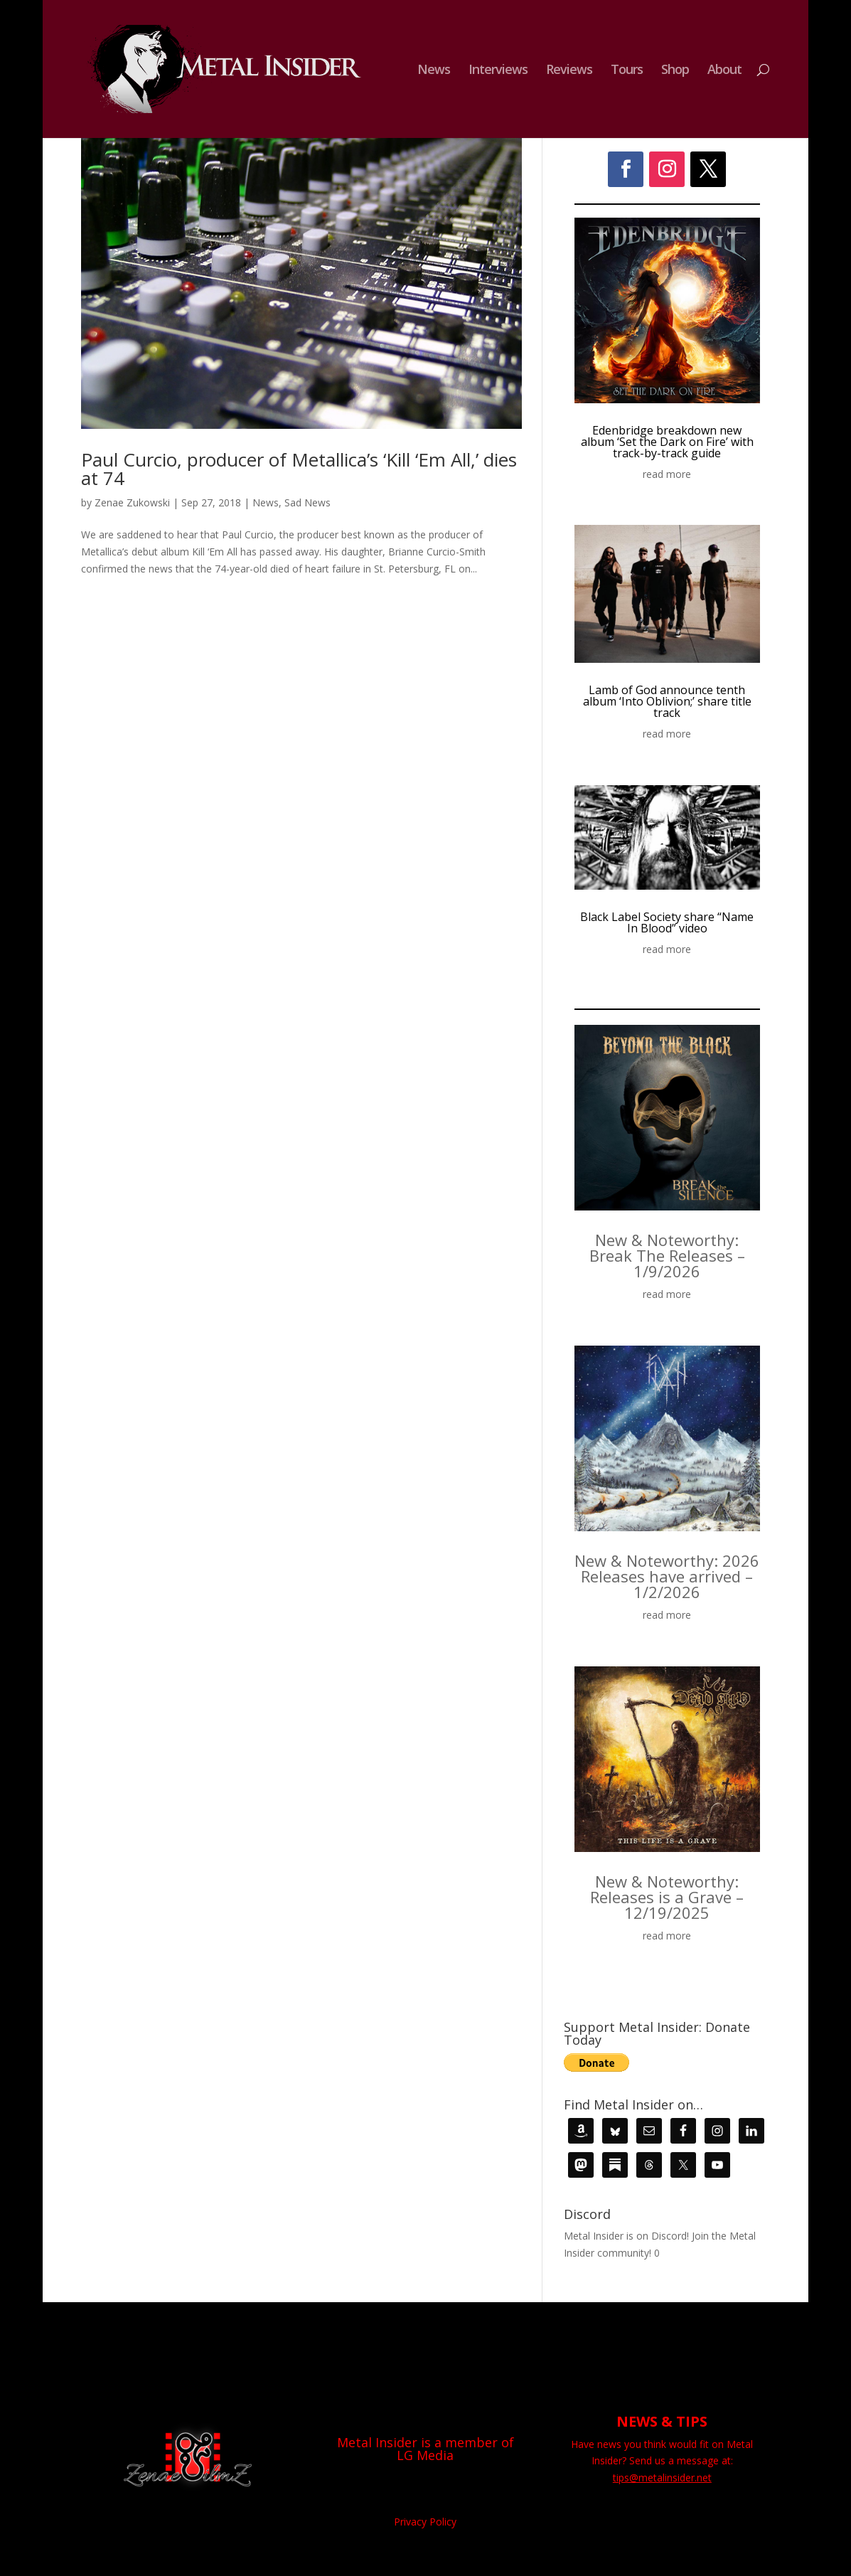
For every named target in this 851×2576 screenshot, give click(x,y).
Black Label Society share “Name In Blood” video (667, 922)
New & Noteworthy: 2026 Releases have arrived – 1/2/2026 (666, 1576)
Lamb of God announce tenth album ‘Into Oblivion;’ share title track (667, 701)
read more (667, 474)
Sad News (307, 502)
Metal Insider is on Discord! (626, 2235)
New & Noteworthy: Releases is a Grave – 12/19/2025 (667, 1896)
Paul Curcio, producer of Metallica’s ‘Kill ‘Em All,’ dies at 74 (299, 469)
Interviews (498, 71)
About (724, 71)
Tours (627, 71)
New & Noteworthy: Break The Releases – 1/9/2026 (667, 1255)
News (433, 71)
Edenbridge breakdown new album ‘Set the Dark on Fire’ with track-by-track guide (667, 441)
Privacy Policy (425, 2521)
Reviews (569, 71)
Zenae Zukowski (132, 502)
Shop (675, 71)
